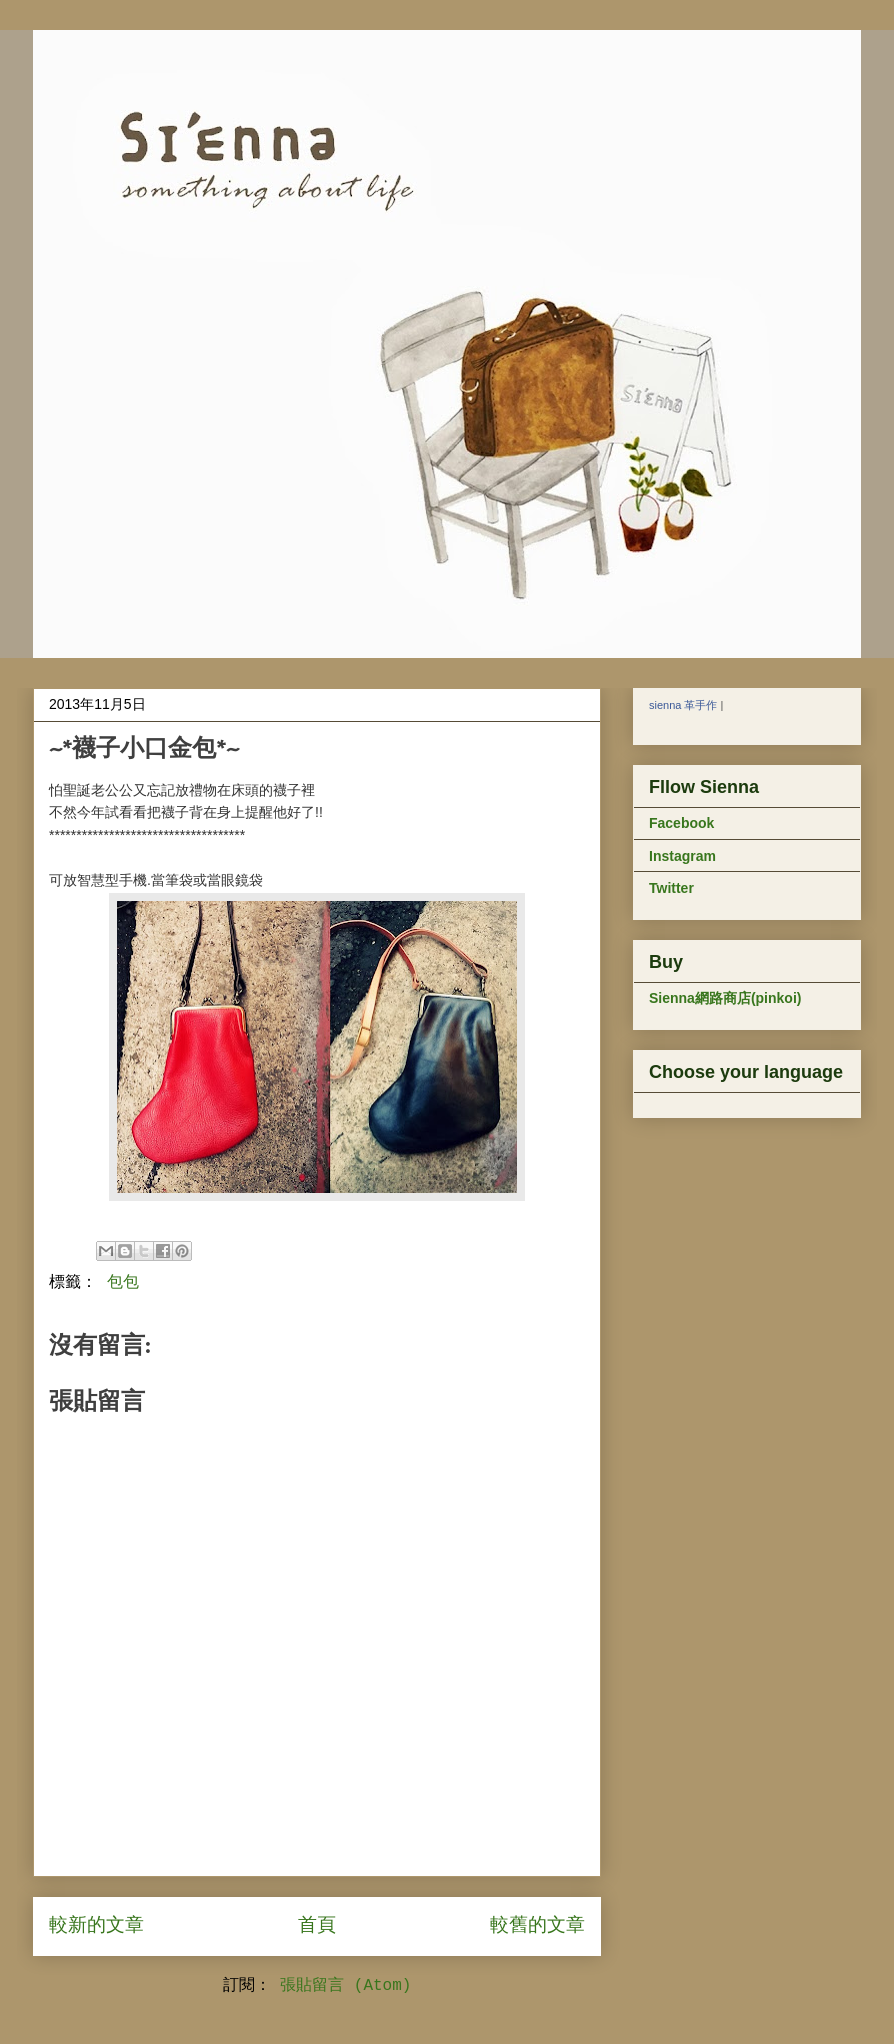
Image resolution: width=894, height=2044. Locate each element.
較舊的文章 (537, 1926)
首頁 (317, 1926)
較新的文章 (96, 1926)
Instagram (682, 856)
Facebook (681, 823)
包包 (123, 1283)
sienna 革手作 (683, 705)
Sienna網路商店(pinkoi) (725, 998)
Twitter (671, 888)
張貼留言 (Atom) (345, 1986)
